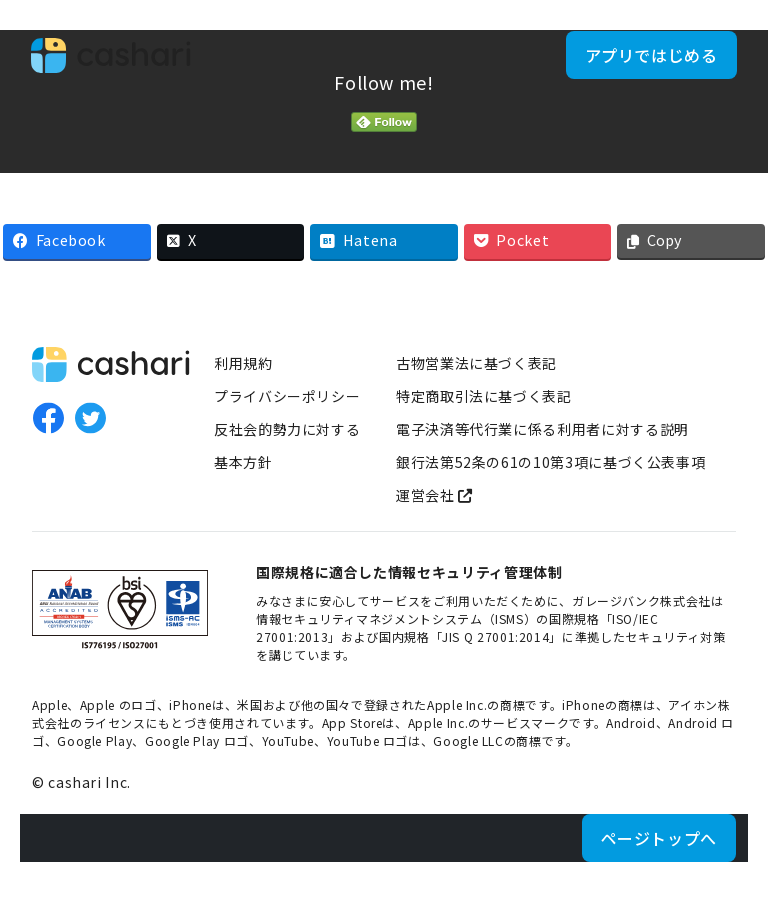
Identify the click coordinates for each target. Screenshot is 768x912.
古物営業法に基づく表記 (476, 363)
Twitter (90, 418)
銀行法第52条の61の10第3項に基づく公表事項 (550, 462)
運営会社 (434, 495)
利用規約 (243, 363)
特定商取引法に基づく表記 (484, 396)
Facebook (48, 418)
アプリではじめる (642, 64)
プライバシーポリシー (287, 396)
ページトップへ (659, 838)
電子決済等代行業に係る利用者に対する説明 (542, 429)
